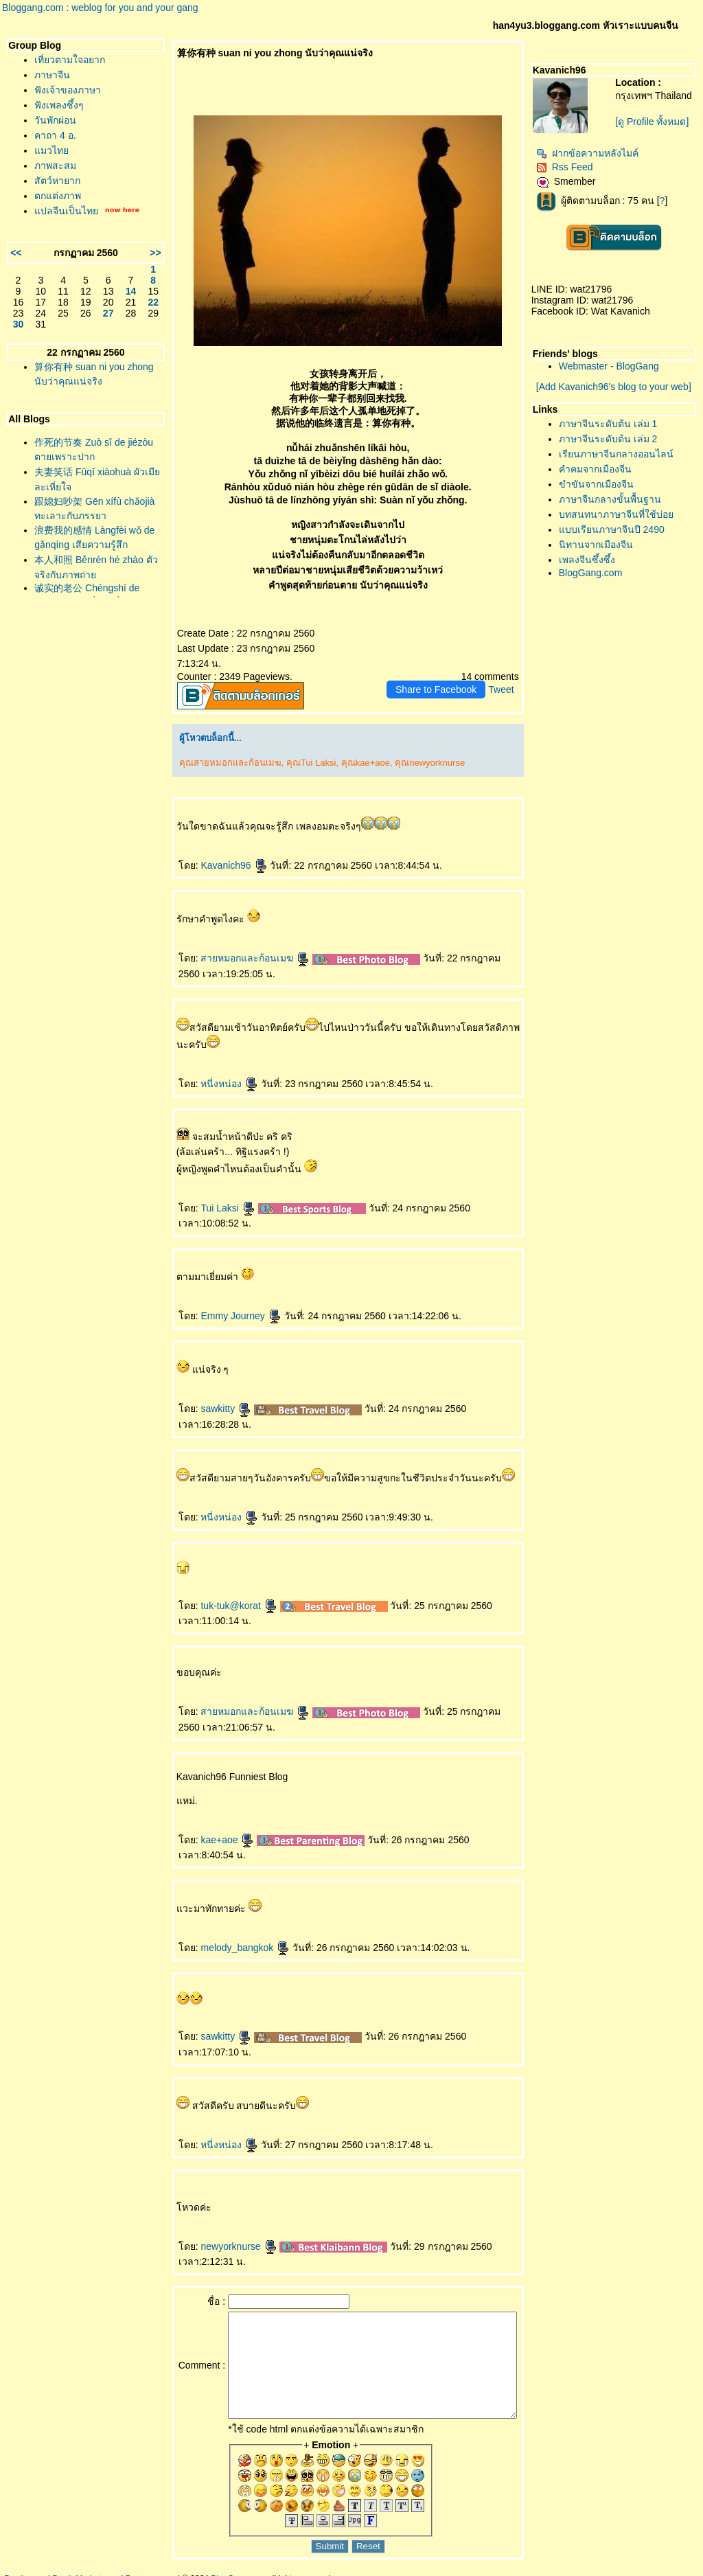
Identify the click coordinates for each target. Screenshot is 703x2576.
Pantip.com (24, 2569)
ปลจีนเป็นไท (66, 210)
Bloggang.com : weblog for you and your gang (100, 7)
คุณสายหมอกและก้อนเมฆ (208, 747)
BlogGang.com (598, 578)
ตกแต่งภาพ (57, 195)
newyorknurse (217, 2216)
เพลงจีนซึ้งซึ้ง (594, 565)
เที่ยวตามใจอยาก (69, 59)
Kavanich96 (212, 850)
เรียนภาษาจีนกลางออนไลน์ (623, 459)
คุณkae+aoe (343, 747)
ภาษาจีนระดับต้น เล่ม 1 (615, 429)
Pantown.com (151, 2569)
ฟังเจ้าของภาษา (67, 89)
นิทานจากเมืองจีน (603, 550)
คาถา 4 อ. (55, 135)
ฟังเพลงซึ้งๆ (59, 105)
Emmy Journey (219, 1300)
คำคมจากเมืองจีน (602, 474)
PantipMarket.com (85, 2569)
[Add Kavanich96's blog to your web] (617, 392)
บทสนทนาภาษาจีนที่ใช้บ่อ (623, 519)
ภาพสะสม (55, 165)
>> (133, 252)
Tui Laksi (206, 1192)
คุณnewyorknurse (408, 747)
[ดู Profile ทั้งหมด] (656, 132)
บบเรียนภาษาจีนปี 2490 (618, 534)
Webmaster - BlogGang (616, 371)
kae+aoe (206, 1824)
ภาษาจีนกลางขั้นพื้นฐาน (617, 504)
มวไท (51, 150)
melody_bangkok (223, 1917)
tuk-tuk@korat (217, 1590)
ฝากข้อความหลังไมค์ (594, 158)
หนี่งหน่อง (208, 1068)
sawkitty (204, 1393)
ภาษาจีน (52, 74)
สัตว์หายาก (57, 180)
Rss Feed (571, 172)
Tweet (508, 674)
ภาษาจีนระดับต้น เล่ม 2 (615, 444)
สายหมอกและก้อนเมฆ (233, 942)
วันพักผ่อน (55, 120)
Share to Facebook (442, 674)
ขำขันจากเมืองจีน (603, 489)
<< (15, 252)
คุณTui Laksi (290, 747)
